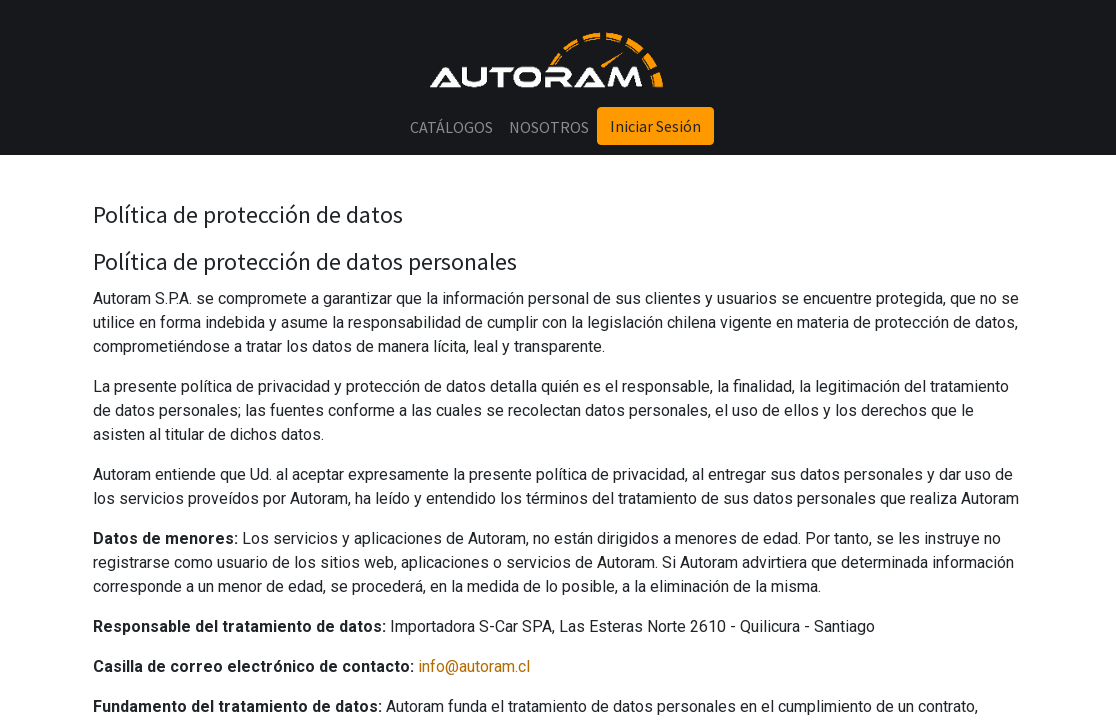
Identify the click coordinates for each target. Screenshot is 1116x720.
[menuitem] (451, 127)
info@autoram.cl (474, 666)
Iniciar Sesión (655, 126)
